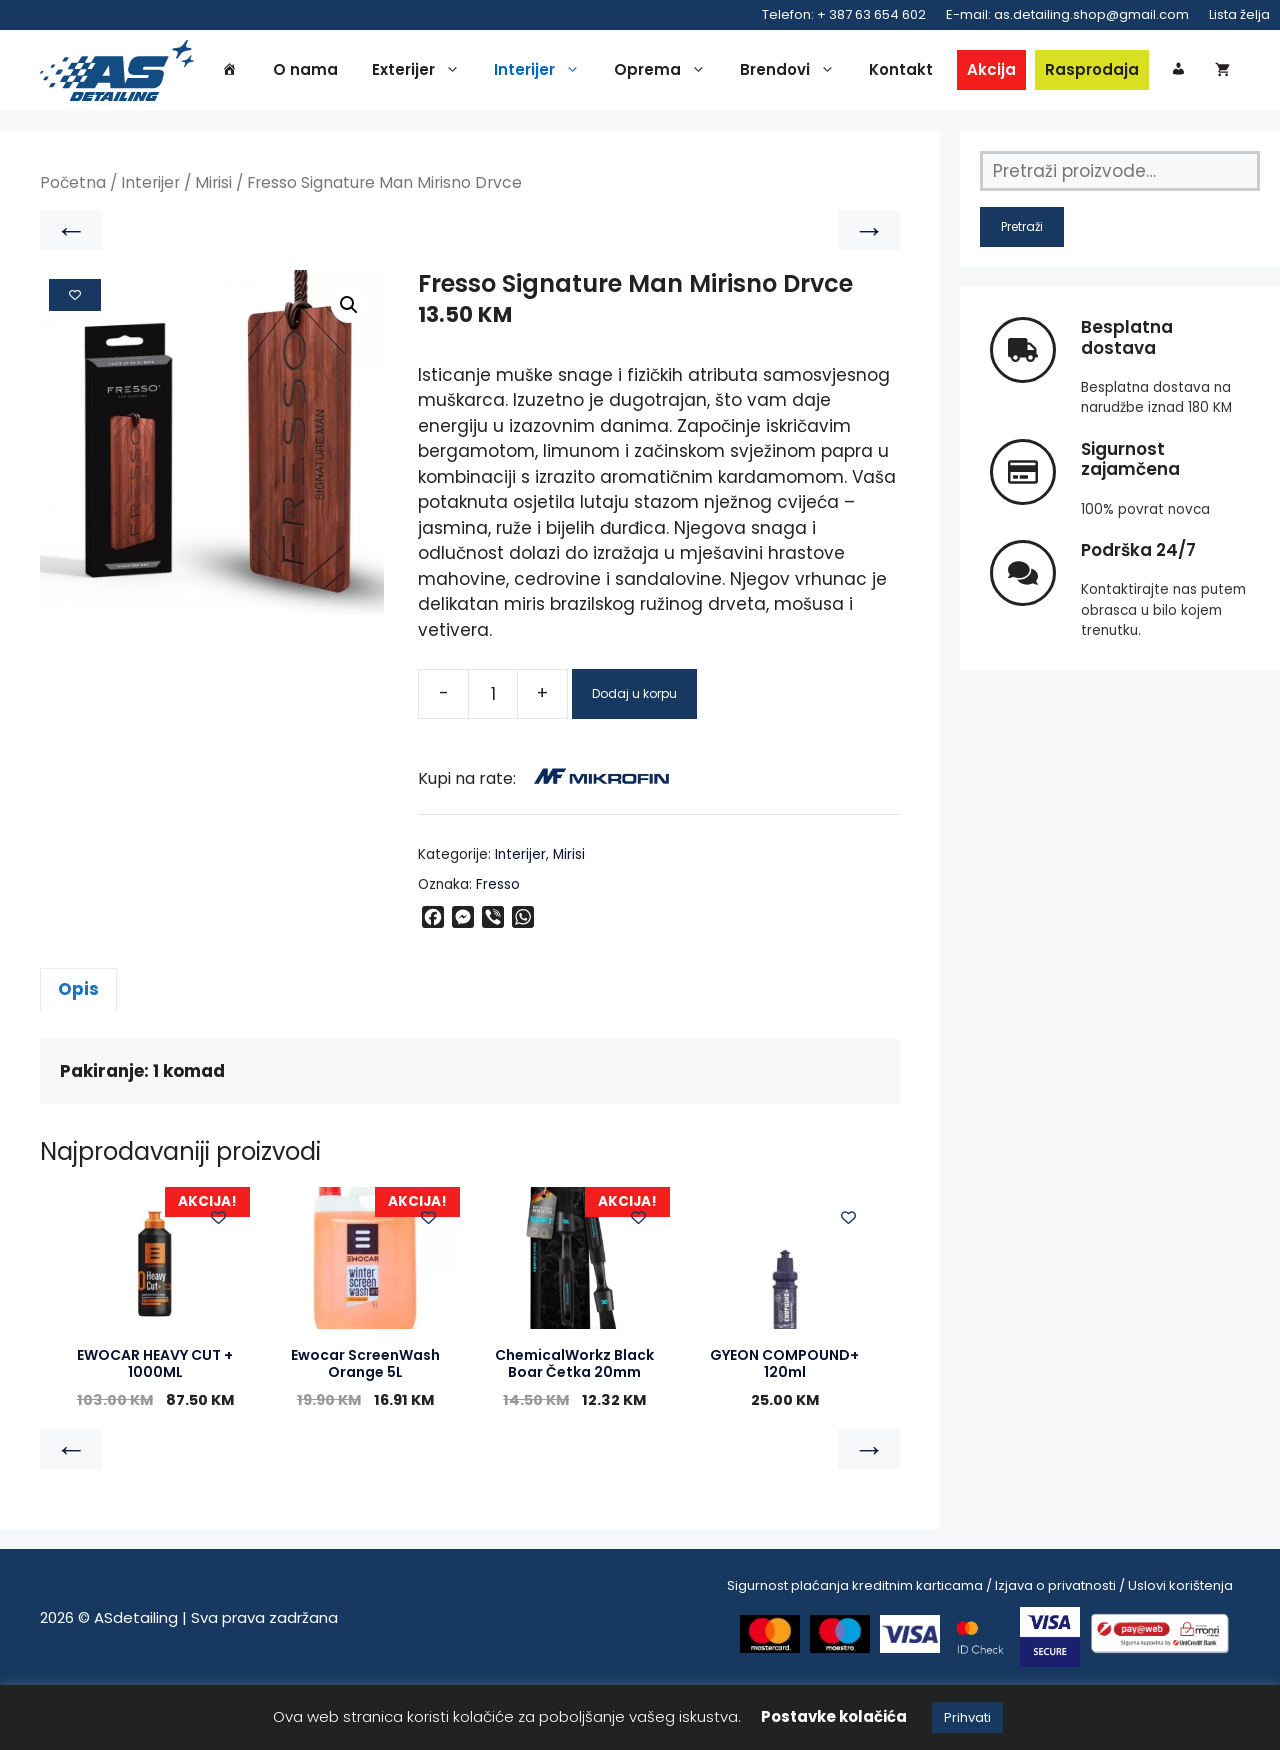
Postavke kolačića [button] (834, 1716)
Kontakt (936, 71)
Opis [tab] (78, 1053)
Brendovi (827, 72)
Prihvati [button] (967, 1717)
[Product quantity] (493, 757)
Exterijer (456, 72)
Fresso (498, 948)
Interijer (577, 72)
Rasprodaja (1127, 71)
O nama (340, 71)
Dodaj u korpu (634, 756)
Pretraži (1022, 290)
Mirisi (213, 246)
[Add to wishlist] (75, 358)
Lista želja (1239, 14)
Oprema (700, 72)
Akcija (1026, 71)
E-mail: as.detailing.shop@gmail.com (1067, 14)
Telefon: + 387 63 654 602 (844, 14)
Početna (73, 246)
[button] (349, 369)
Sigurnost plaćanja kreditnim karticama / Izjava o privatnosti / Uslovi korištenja (980, 1648)
